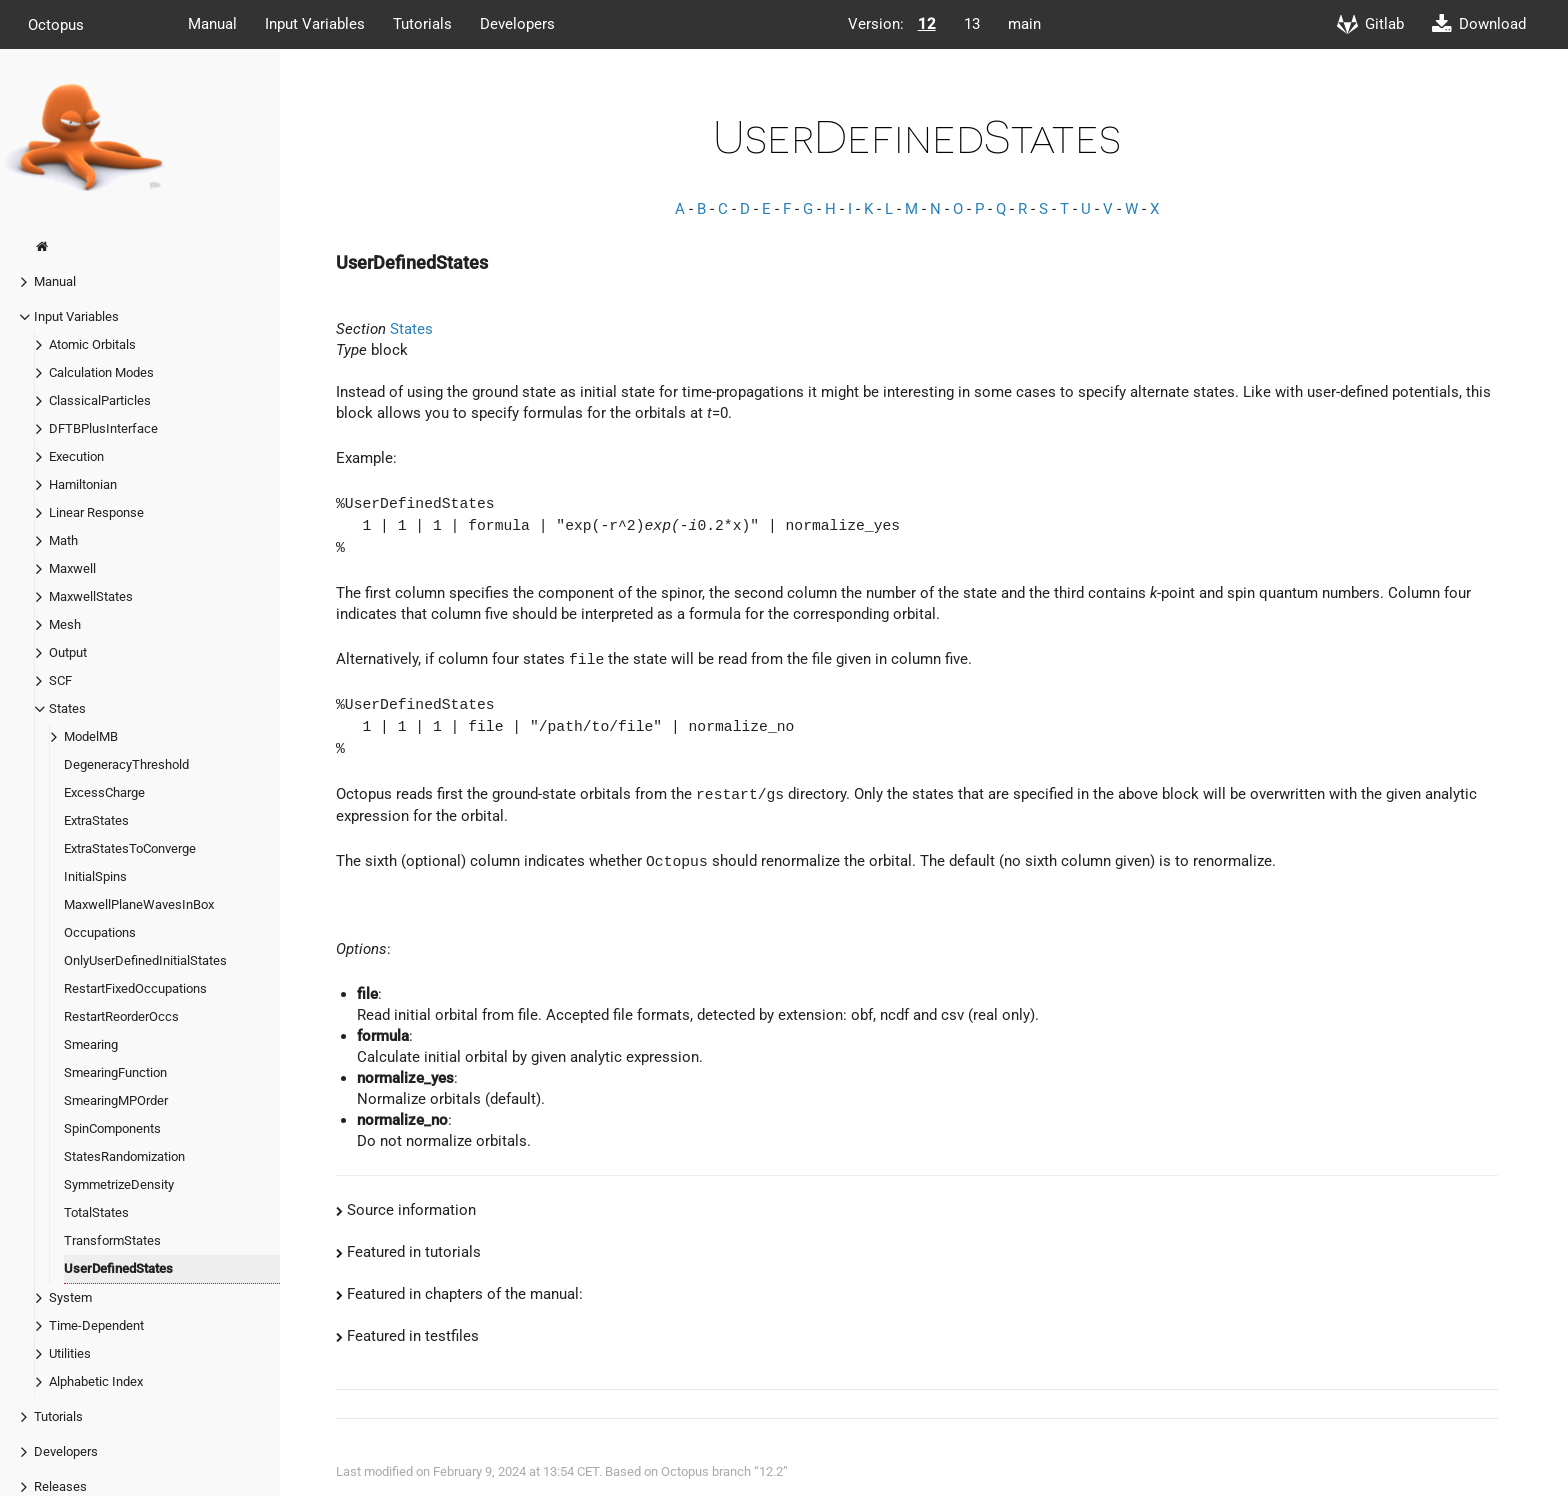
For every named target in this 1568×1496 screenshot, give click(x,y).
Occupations (100, 932)
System (70, 1297)
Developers (517, 24)
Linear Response (96, 512)
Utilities (70, 1353)
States (67, 708)
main (1024, 24)
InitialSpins (95, 876)
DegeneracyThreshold (126, 764)
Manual (212, 24)
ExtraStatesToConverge (130, 848)
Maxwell (72, 568)
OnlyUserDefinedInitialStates (145, 960)
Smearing (91, 1044)
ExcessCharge (104, 792)
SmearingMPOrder (116, 1100)
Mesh (65, 624)
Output (68, 652)
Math (63, 540)
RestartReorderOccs (121, 1016)
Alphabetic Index (96, 1381)
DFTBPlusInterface (103, 428)
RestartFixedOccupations (135, 988)
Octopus (56, 24)
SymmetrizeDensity (119, 1184)
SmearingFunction (115, 1072)
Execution (76, 456)
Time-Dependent (96, 1325)
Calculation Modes (101, 372)
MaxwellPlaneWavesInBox (139, 904)
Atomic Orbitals (92, 344)
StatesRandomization (124, 1156)
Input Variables (315, 24)
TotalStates (96, 1212)
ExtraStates (96, 820)
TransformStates (112, 1240)
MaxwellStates (91, 596)
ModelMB (91, 736)
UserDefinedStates (118, 1268)
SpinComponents (112, 1128)
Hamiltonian (83, 484)
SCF (60, 680)
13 (972, 24)
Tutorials (422, 24)
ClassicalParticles (100, 400)
